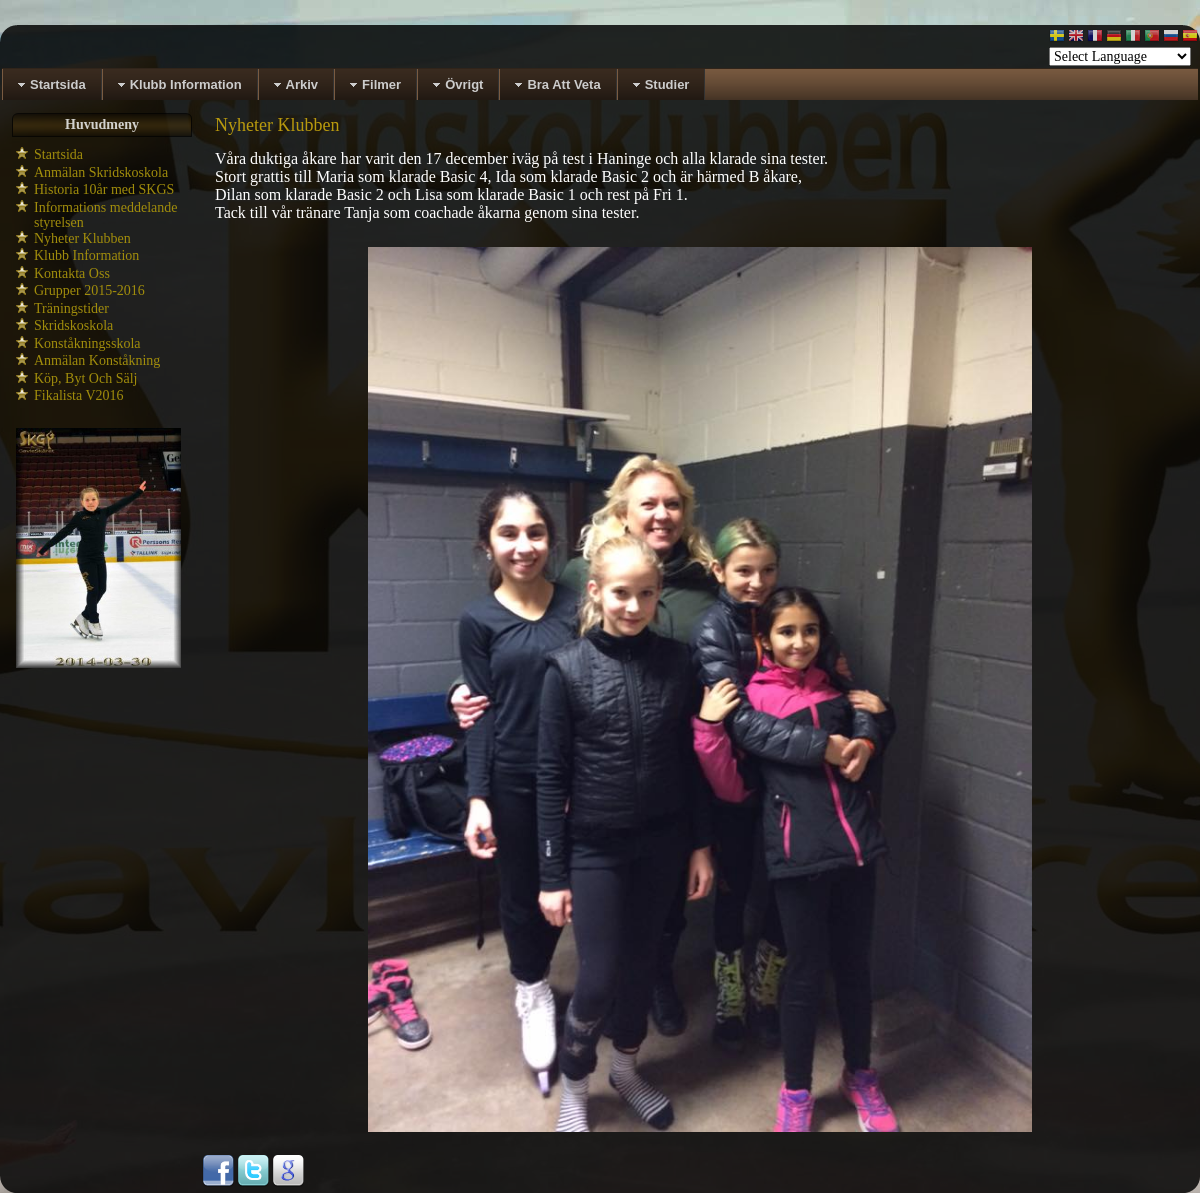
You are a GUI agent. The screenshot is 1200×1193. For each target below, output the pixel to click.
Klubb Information (86, 255)
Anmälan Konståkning (97, 360)
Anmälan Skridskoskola (101, 172)
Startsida (58, 154)
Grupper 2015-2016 (89, 290)
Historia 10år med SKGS (104, 189)
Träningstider (71, 308)
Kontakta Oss (72, 273)
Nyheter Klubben (82, 238)
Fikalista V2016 (79, 395)
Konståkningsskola (87, 343)
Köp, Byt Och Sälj (85, 378)
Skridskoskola (73, 325)
